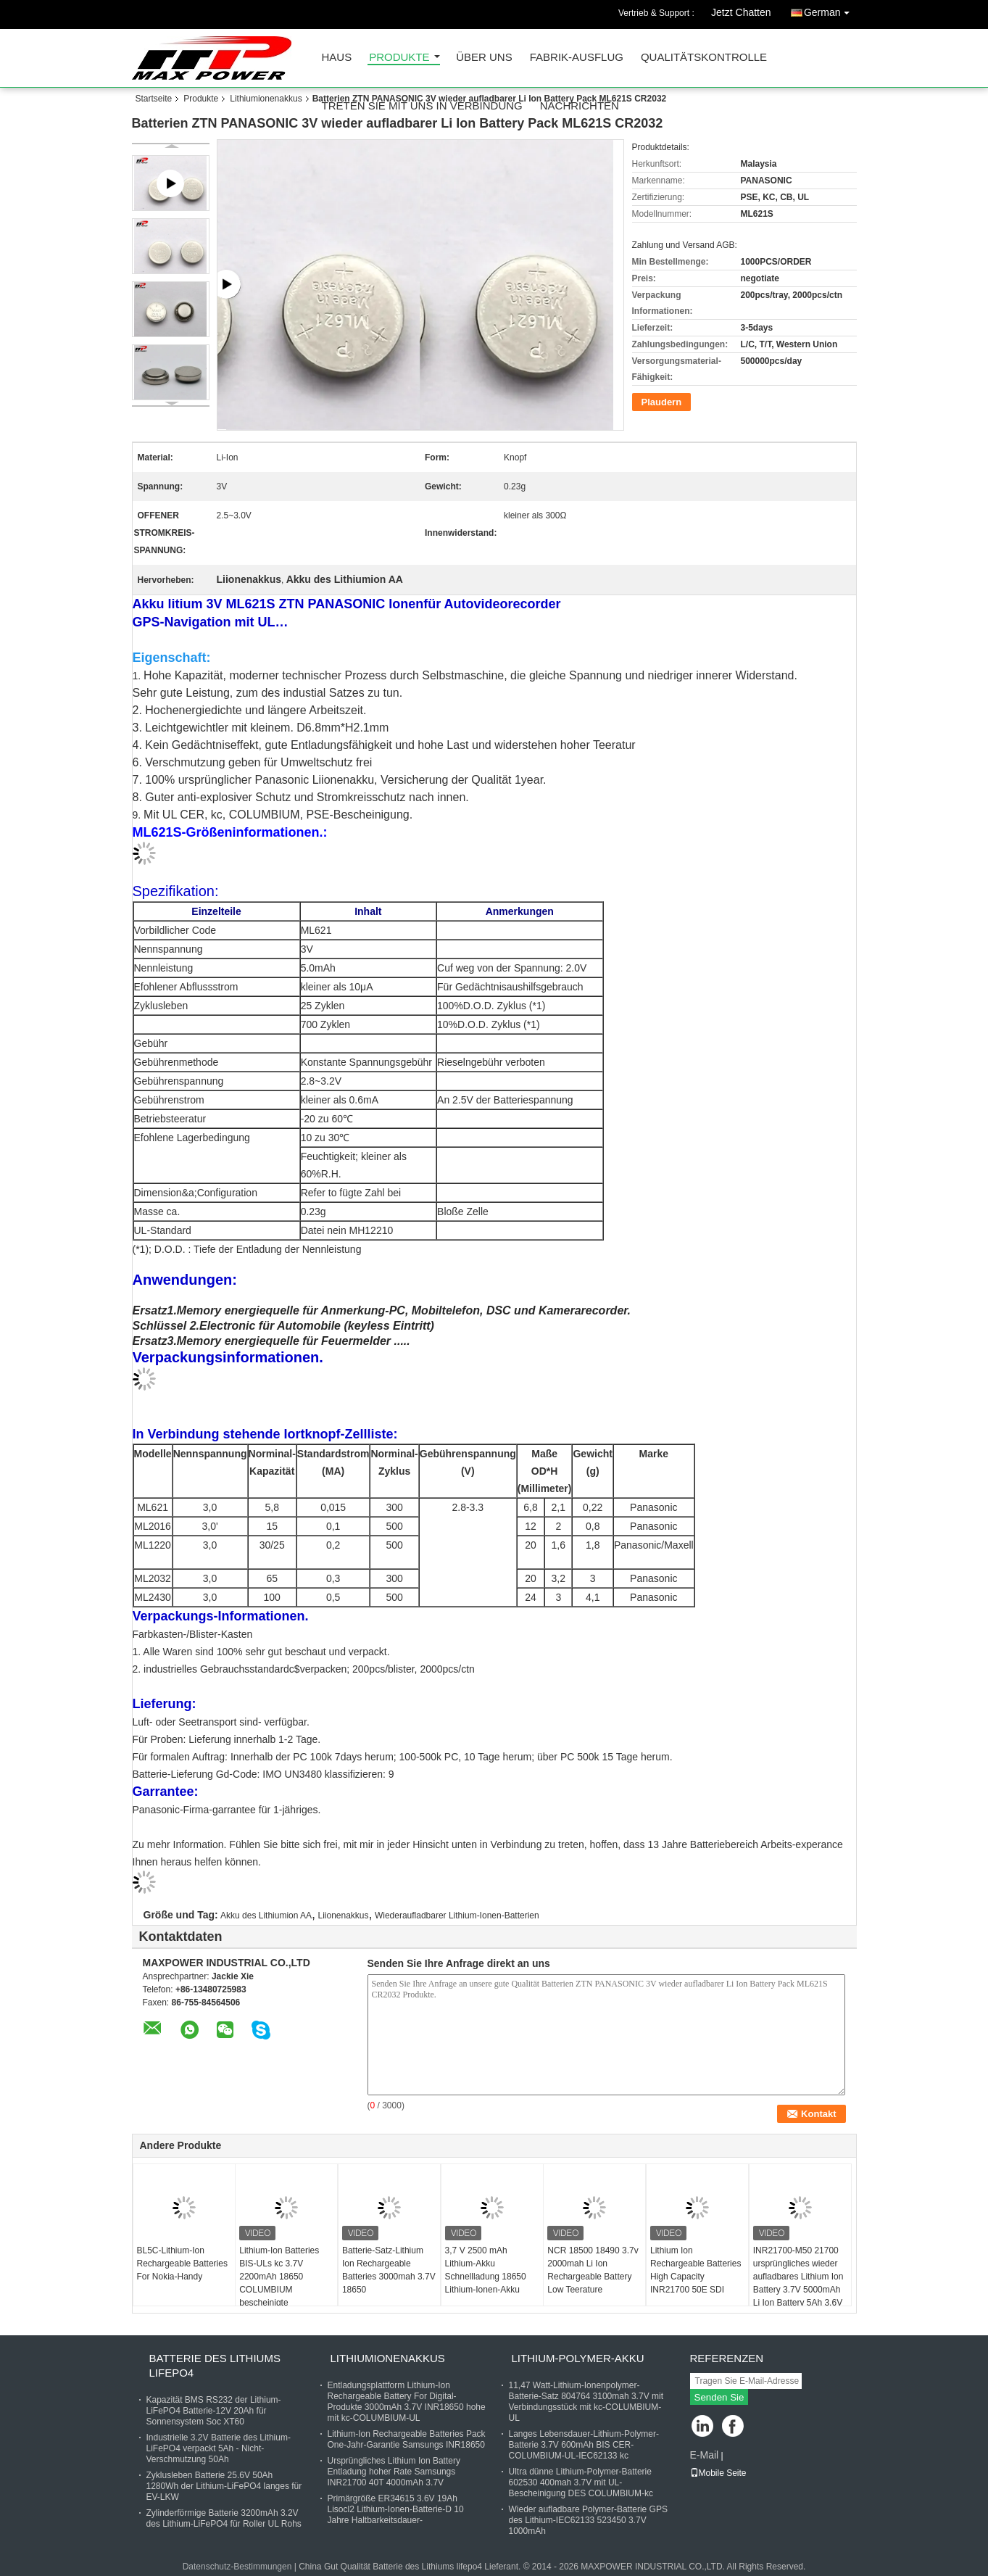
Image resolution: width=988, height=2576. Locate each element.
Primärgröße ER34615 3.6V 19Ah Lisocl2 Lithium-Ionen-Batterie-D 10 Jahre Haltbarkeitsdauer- (396, 2509)
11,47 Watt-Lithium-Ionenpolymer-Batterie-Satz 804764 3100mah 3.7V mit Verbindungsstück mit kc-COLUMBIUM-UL (586, 2401)
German (830, 9)
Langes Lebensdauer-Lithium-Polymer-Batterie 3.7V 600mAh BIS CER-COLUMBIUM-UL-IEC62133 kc (584, 2445)
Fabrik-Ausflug (576, 57)
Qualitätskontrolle (704, 57)
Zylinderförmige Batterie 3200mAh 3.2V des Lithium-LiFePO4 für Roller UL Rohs (224, 2518)
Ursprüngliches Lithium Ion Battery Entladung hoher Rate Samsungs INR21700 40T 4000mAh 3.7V (394, 2472)
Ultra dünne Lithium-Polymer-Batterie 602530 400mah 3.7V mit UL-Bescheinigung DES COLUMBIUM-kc (581, 2482)
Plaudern (662, 402)
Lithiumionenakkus (266, 99)
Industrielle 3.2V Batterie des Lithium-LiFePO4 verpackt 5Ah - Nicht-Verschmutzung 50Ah (218, 2448)
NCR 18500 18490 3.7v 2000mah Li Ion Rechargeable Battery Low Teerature (592, 2270)
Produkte (399, 57)
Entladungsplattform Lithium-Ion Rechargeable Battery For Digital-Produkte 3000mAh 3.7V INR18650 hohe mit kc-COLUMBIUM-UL (407, 2401)
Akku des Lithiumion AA (266, 1915)
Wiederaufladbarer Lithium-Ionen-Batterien (457, 1915)
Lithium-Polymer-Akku (578, 2358)
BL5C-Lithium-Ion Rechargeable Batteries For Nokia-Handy (182, 2263)
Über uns (484, 57)
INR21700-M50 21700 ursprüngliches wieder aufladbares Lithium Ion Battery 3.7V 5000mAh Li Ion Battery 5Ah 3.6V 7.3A (798, 2283)
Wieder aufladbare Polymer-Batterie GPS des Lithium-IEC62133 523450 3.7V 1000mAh (588, 2520)
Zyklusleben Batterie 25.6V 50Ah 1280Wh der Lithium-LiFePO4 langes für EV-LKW (224, 2486)
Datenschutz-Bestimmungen (237, 2566)
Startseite (154, 99)
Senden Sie (719, 2397)
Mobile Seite (718, 2473)
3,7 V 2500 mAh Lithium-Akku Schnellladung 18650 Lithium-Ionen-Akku (485, 2270)
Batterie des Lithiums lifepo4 (215, 2365)
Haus (337, 57)
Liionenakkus (342, 1915)
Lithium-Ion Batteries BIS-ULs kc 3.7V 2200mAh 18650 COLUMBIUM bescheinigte (279, 2276)
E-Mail (704, 2455)
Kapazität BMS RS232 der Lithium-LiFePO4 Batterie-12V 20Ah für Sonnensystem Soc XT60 (213, 2411)
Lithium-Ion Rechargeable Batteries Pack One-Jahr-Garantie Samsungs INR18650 (407, 2439)
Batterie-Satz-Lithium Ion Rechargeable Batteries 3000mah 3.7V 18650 (389, 2270)
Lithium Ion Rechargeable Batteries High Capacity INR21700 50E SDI (695, 2270)
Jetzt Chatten (741, 12)
